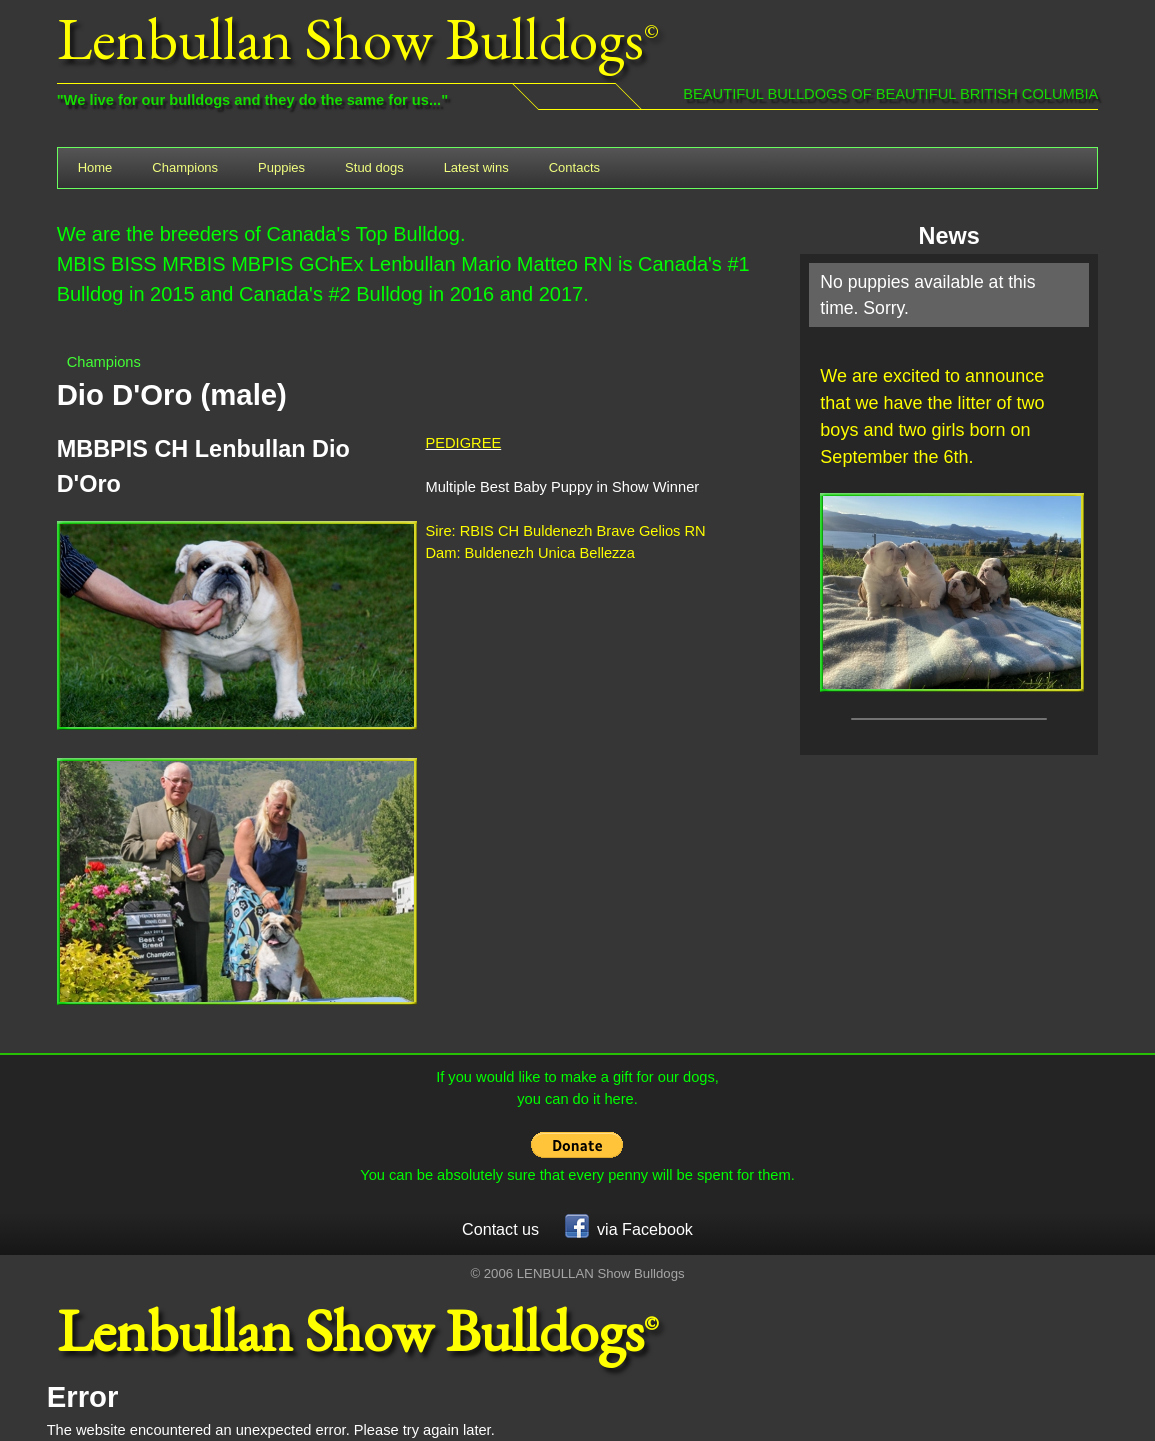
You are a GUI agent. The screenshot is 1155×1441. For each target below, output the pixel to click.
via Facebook (629, 1226)
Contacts (574, 167)
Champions (185, 167)
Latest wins (476, 167)
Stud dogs (374, 167)
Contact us (500, 1229)
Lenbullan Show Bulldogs (350, 39)
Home (95, 167)
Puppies (281, 167)
